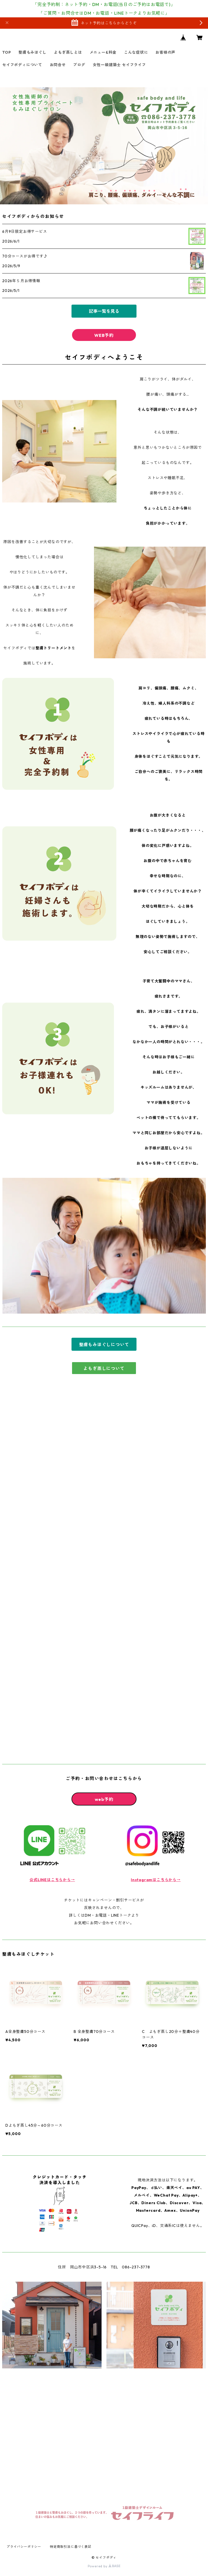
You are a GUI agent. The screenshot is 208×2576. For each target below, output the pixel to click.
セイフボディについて (22, 64)
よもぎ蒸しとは (68, 52)
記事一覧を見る (104, 311)
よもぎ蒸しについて (103, 1368)
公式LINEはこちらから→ (52, 1879)
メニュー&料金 (103, 52)
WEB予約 (104, 335)
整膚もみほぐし (32, 52)
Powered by (104, 2566)
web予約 (104, 1799)
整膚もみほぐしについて (104, 1344)
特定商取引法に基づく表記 (71, 2547)
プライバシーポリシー (23, 2547)
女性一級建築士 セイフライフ (119, 64)
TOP (6, 52)
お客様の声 (165, 52)
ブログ (79, 64)
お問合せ (58, 64)
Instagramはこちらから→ (156, 1879)
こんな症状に (136, 52)
